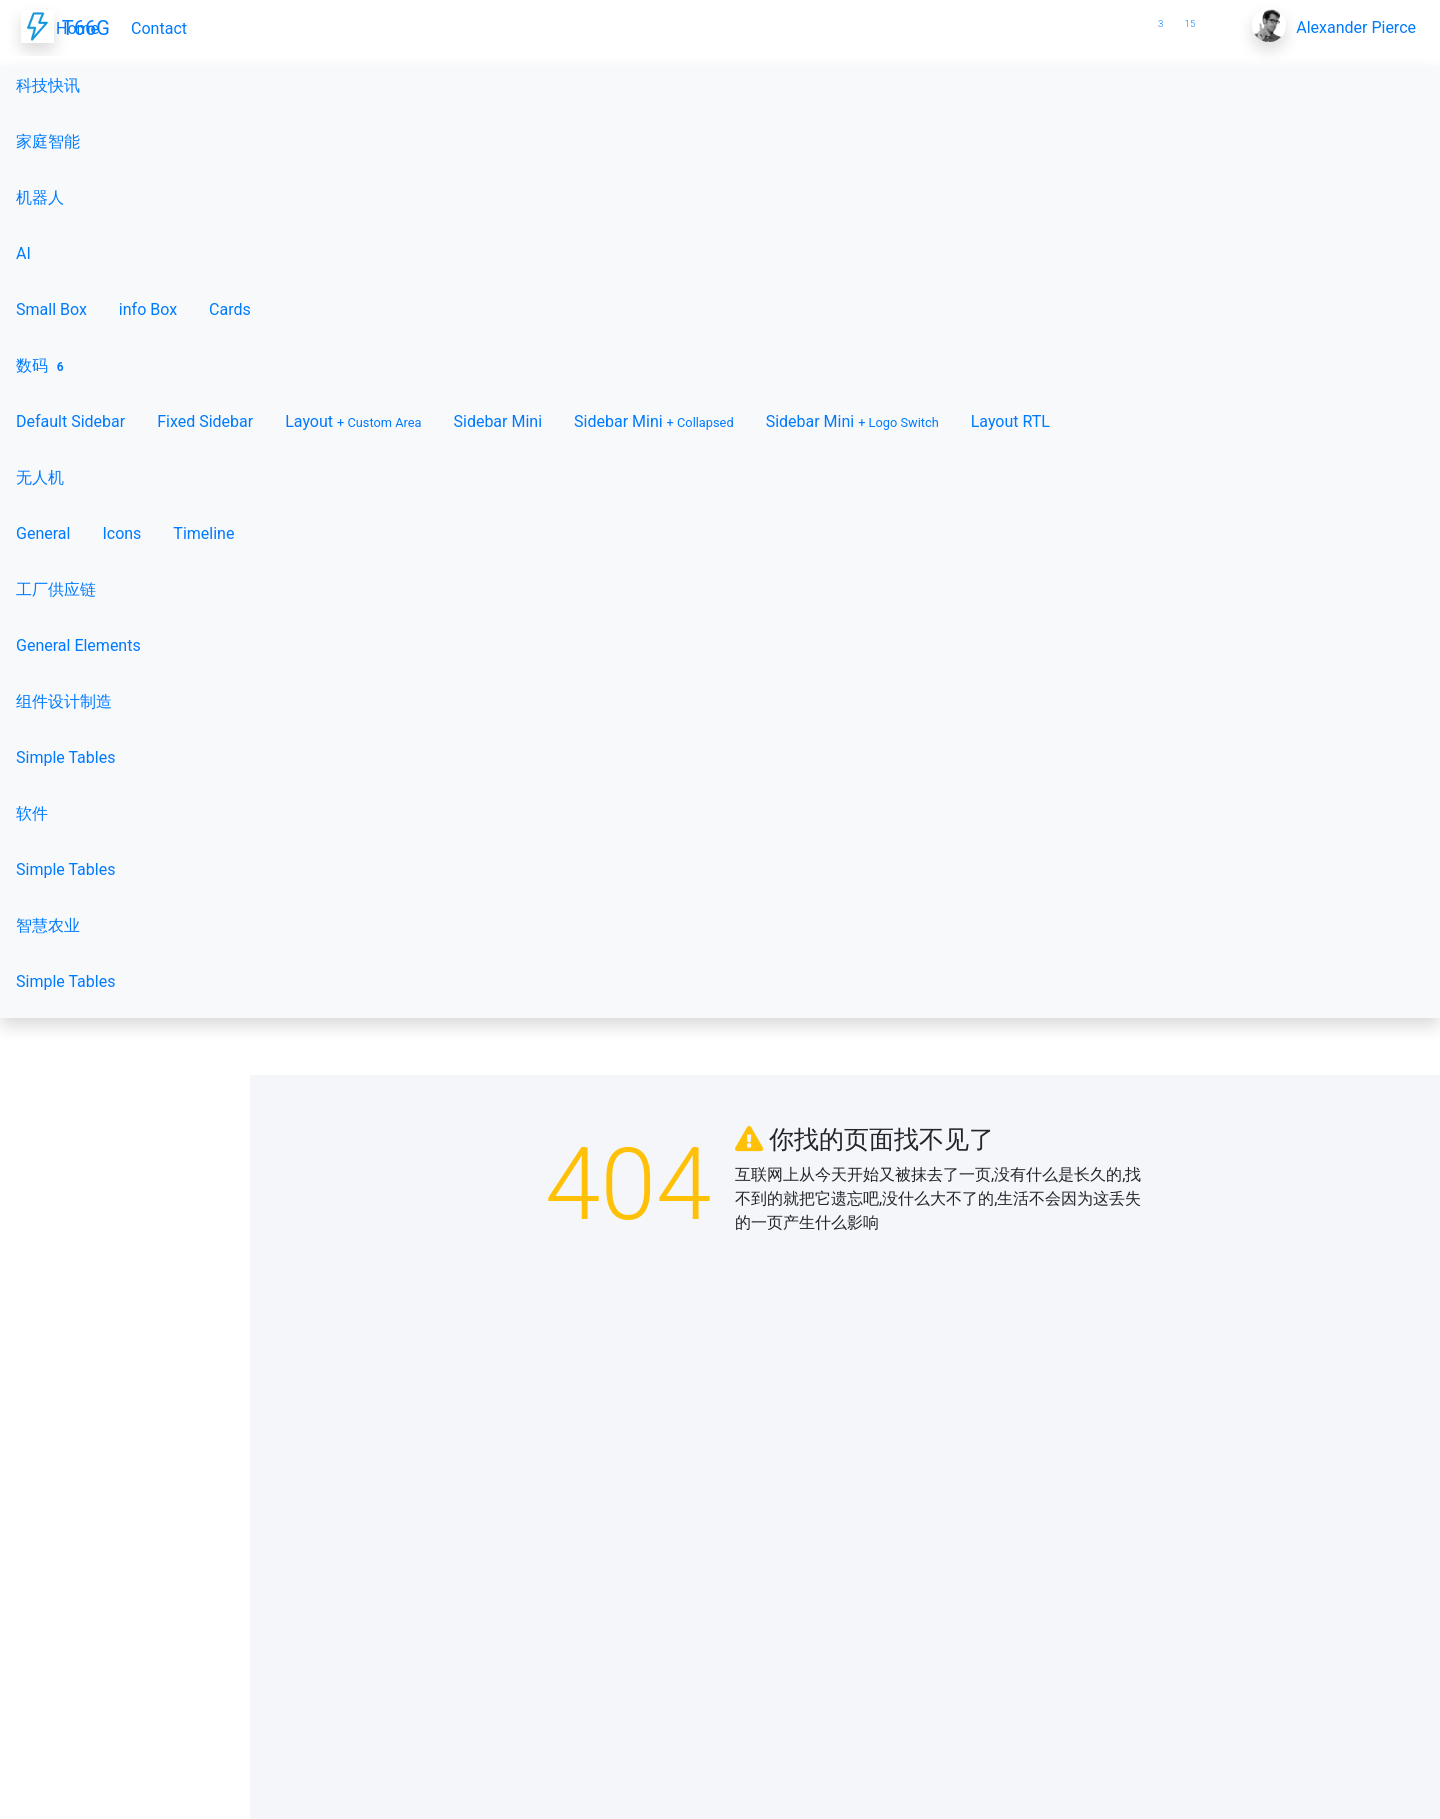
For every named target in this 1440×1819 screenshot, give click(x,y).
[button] (1124, 16)
